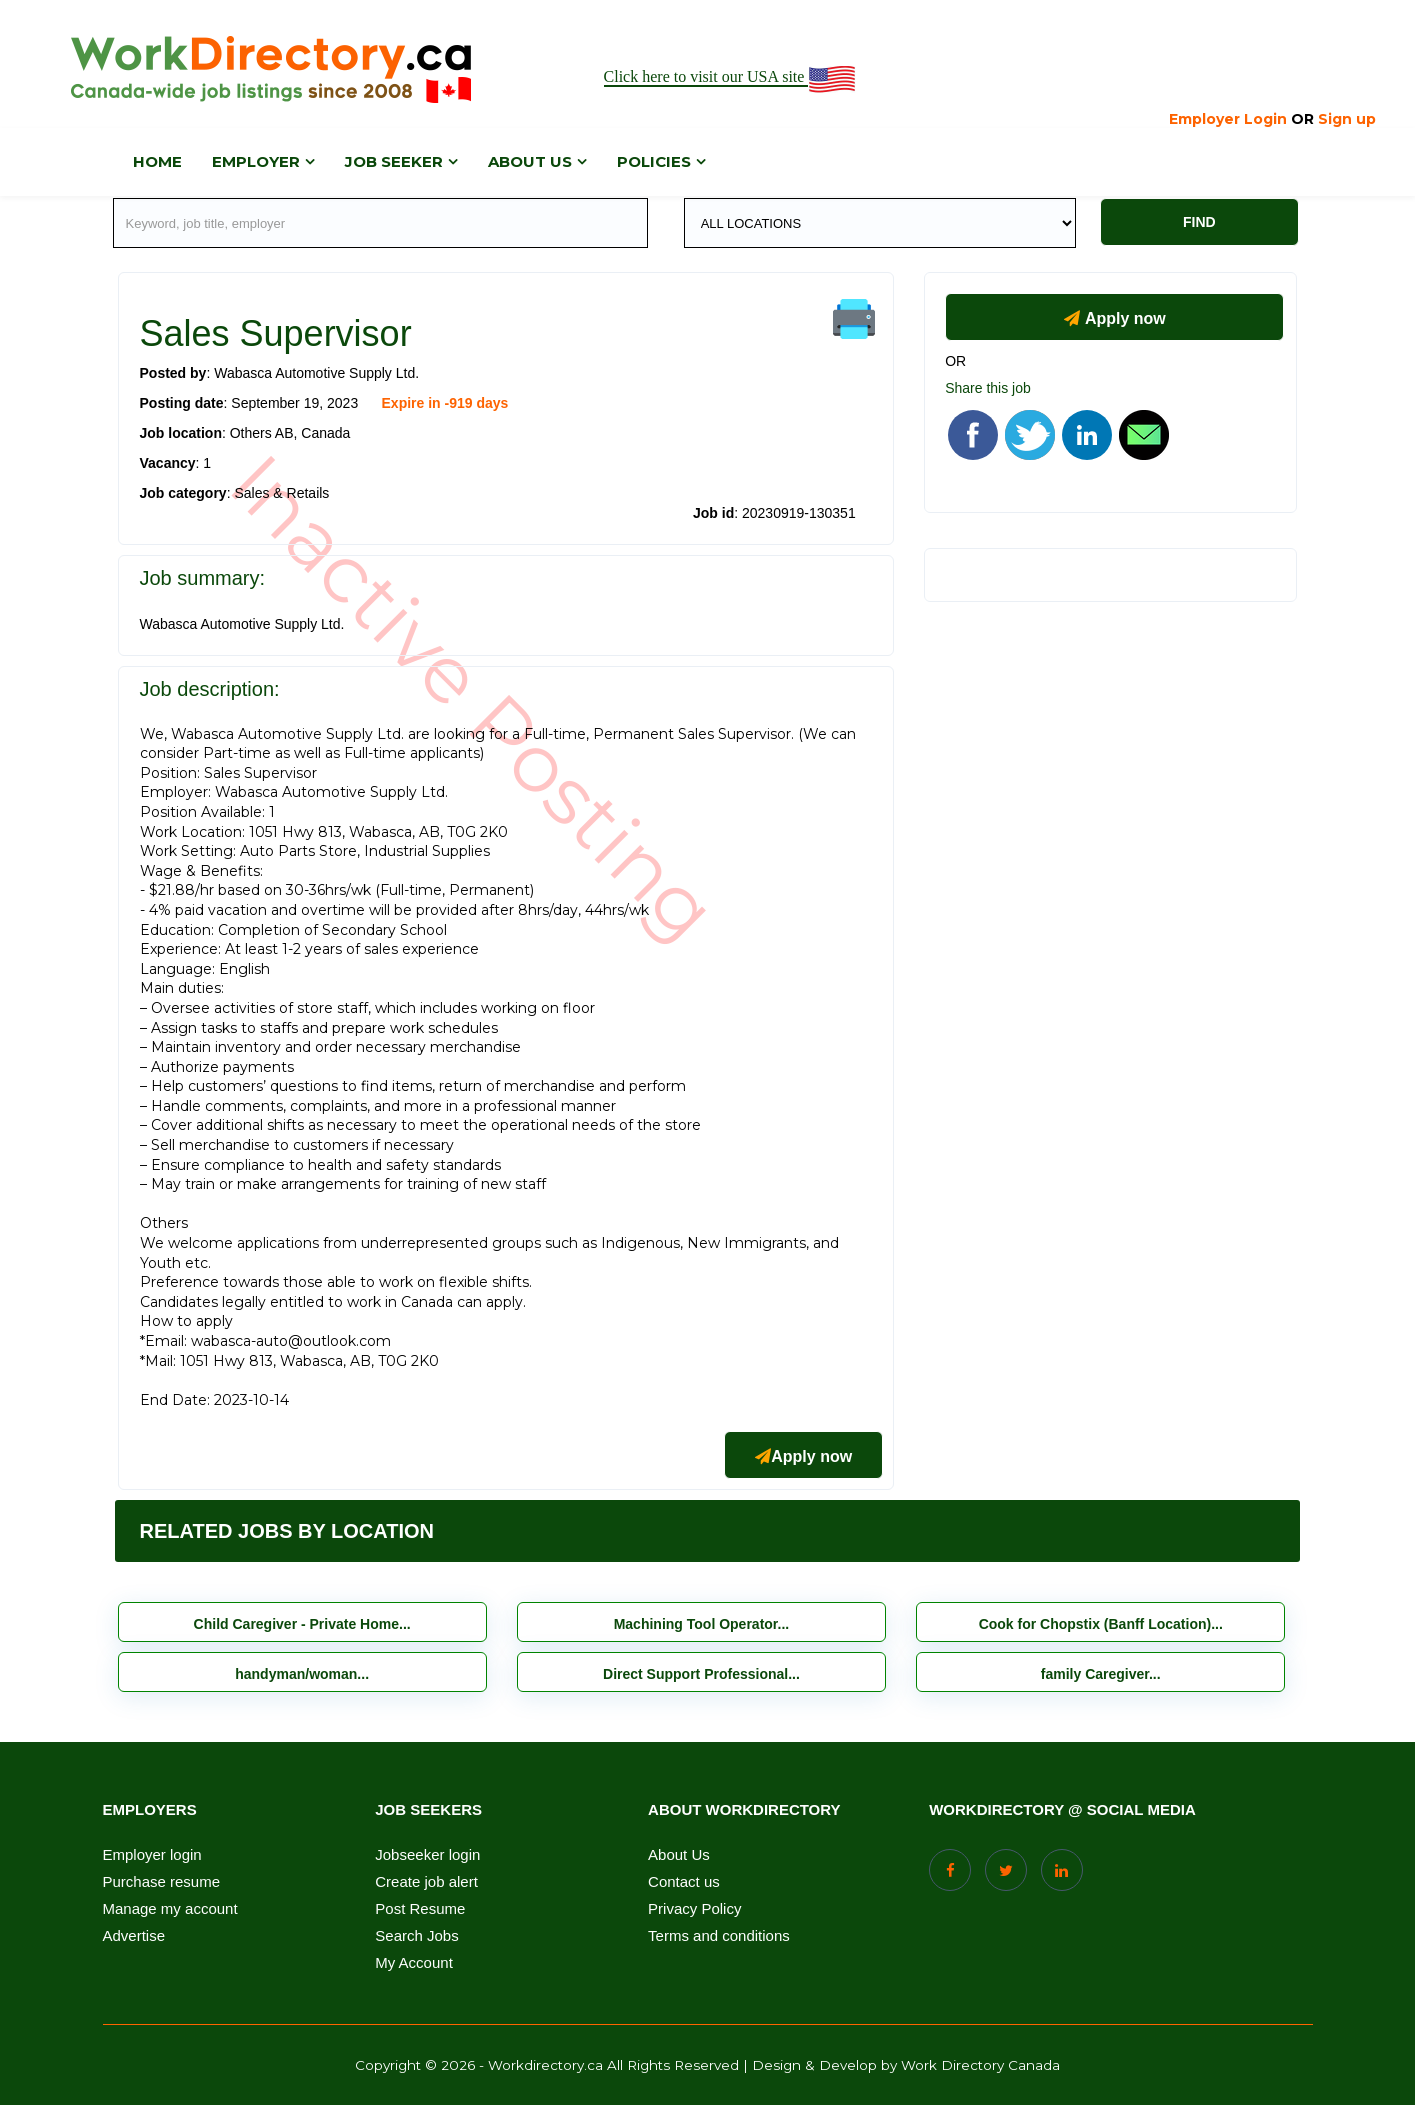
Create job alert (426, 1882)
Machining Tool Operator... (702, 1624)
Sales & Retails (281, 493)
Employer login (152, 1855)
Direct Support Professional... (701, 1674)
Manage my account (170, 1909)
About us (530, 161)
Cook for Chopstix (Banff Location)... (1101, 1624)
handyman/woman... (302, 1674)
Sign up (1347, 119)
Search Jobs (416, 1936)
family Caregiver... (1101, 1674)
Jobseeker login (427, 1855)
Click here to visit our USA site (731, 77)
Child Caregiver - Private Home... (302, 1624)
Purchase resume (162, 1882)
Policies (654, 161)
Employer (256, 161)
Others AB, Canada (290, 433)
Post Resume (420, 1909)
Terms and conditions (719, 1936)
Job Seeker (394, 161)
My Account (414, 1963)
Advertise (134, 1936)
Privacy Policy (694, 1909)
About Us (679, 1855)
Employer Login (1228, 119)
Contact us (684, 1882)
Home (157, 161)
